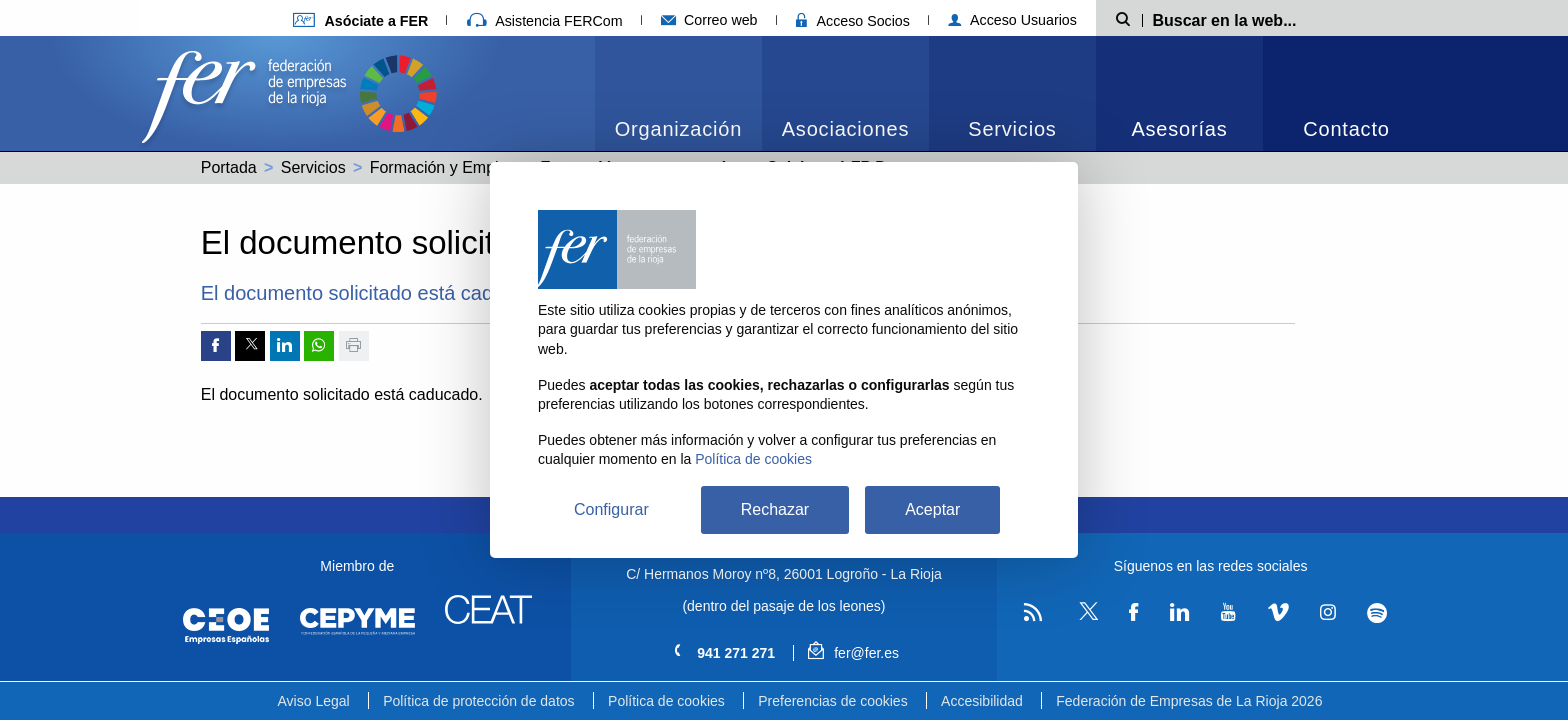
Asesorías (1179, 129)
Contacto (1346, 129)
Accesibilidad (982, 701)
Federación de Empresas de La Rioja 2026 (1189, 701)
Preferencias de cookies (832, 701)
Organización (678, 129)
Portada (229, 167)
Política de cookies (666, 701)
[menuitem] (678, 93)
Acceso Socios (853, 21)
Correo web (709, 20)
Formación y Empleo (443, 167)
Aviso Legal (314, 701)
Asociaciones (845, 129)
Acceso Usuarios (1012, 20)
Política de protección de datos (478, 701)
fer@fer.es (853, 653)
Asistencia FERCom (545, 21)
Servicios (1012, 129)
